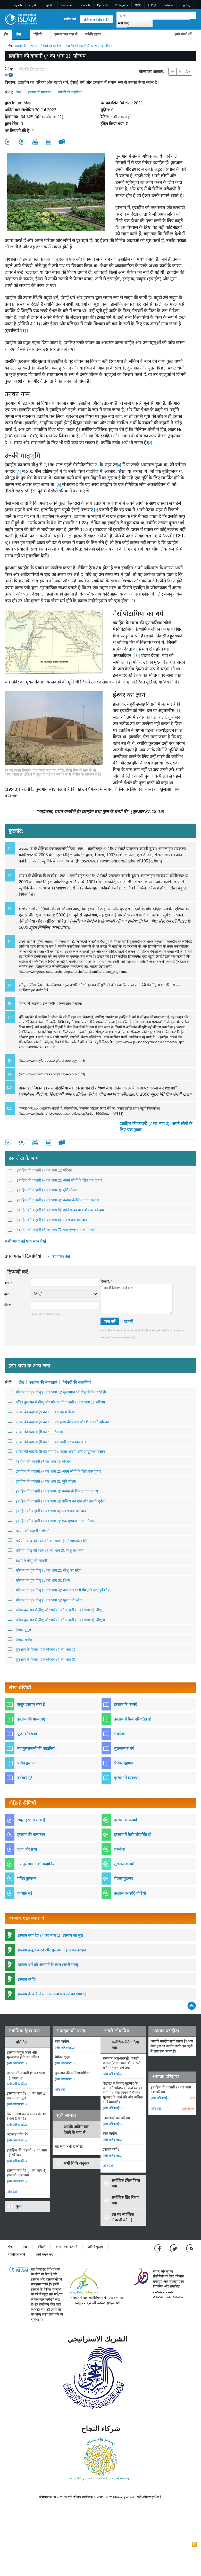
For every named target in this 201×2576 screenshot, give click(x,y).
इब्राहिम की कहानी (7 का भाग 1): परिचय (40, 1170)
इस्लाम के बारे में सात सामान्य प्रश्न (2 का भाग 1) (52, 1994)
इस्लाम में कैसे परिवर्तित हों (133, 1719)
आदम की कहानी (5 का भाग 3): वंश (36, 1431)
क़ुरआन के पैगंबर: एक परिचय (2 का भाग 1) (41, 1649)
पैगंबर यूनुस (19, 1629)
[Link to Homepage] (21, 19)
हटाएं (192, 2098)
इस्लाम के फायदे (125, 1704)
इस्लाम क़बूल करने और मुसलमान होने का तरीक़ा (52, 1950)
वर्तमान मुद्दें (24, 1778)
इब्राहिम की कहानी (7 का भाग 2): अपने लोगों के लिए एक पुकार (156, 1126)
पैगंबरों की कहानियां (51, 46)
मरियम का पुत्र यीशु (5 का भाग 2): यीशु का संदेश (44, 1570)
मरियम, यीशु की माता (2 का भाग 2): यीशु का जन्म (45, 1550)
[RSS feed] (189, 2248)
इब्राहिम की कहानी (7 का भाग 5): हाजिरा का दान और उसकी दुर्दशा (57, 1210)
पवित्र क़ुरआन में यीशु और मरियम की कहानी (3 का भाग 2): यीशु (55, 1609)
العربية (33, 5)
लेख (18, 34)
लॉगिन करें (70, 19)
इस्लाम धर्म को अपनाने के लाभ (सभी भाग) (48, 1964)
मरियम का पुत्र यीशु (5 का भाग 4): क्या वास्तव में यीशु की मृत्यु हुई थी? (59, 1590)
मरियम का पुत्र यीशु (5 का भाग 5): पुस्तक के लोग (45, 1600)
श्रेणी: (9, 92)
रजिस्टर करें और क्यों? (96, 20)
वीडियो (37, 34)
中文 (138, 5)
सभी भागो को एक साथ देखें (25, 1241)
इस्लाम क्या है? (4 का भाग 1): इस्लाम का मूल (50, 1935)
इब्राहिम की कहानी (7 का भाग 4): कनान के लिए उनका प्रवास (53, 1200)
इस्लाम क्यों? (27, 1979)
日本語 (152, 5)
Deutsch (84, 5)
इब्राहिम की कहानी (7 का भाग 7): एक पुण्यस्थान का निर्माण (52, 1230)
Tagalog (185, 5)
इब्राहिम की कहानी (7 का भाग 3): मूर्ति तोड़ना (42, 1190)
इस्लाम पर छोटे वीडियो (130, 1893)
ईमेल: (7, 1305)
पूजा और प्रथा (27, 1734)
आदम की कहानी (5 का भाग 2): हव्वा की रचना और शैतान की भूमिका (58, 1421)
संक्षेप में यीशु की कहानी (27, 1560)
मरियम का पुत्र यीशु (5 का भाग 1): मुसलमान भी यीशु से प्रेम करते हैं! (57, 1392)
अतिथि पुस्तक (93, 34)
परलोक (119, 1734)
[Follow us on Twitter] (174, 2248)
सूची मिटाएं (188, 2109)
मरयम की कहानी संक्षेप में (28, 1530)
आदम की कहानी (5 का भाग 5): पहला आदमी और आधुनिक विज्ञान (56, 1451)
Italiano (168, 5)
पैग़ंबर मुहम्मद (123, 1878)
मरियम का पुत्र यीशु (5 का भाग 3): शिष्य (39, 1580)
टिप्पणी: (106, 1281)
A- (172, 71)
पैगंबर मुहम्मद (123, 1763)
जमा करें (109, 1321)
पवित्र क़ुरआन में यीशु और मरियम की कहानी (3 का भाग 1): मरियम (56, 1402)
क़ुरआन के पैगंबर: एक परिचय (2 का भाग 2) (41, 1659)
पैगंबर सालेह (20, 1639)
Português (121, 5)
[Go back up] (191, 2005)
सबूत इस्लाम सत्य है (31, 1704)
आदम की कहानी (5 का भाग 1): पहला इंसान (41, 1411)
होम (6, 34)
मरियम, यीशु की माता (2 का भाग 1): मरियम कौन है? (47, 1540)
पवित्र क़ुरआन (26, 1763)
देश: (6, 1294)
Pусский (102, 5)
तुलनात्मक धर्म (124, 1748)
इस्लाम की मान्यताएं (26, 46)
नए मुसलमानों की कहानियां (36, 1748)
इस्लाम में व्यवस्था (126, 1778)
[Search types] (134, 23)
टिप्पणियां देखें (61, 1257)
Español (49, 5)
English (17, 5)
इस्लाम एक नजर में (65, 34)
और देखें (12, 2192)
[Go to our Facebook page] (158, 2248)
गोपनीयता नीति (16, 2254)
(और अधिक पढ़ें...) (17, 2063)
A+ (187, 71)
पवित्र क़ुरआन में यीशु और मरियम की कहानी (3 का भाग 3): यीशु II (56, 1619)
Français (66, 5)
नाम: (8, 1283)
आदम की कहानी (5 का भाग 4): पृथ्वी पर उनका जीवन (48, 1441)
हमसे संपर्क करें (182, 34)
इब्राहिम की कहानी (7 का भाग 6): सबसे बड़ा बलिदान (47, 1220)
